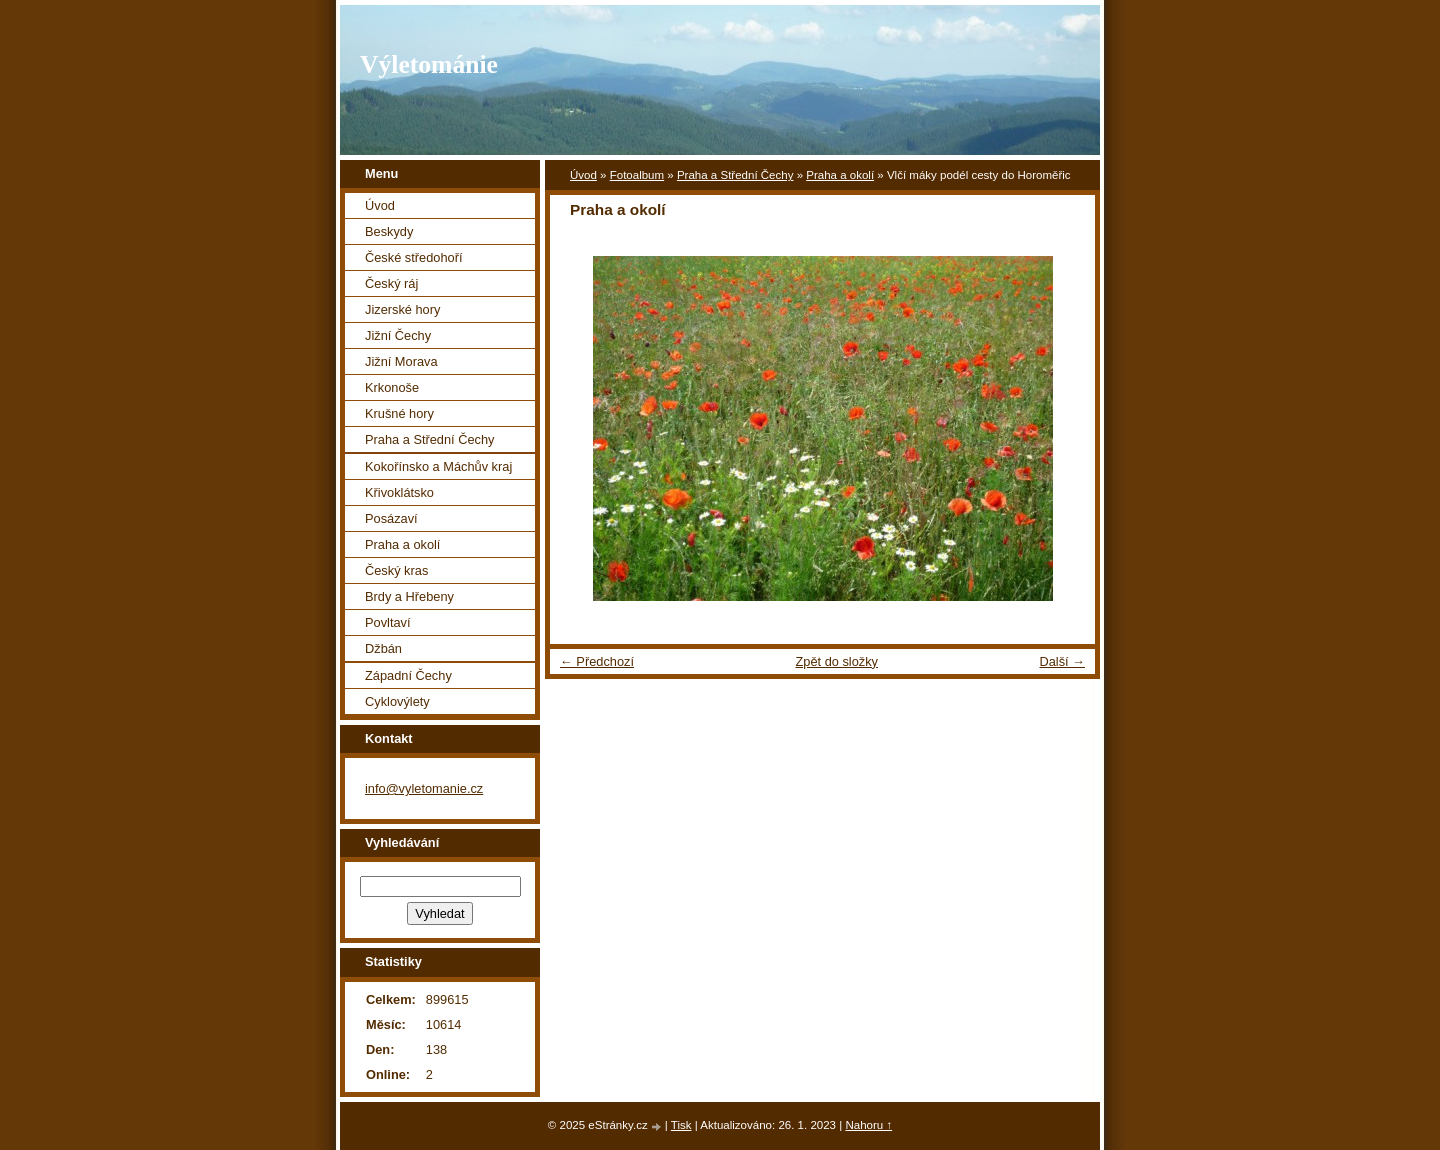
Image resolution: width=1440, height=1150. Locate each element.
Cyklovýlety (397, 701)
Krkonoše (392, 387)
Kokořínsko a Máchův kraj (438, 466)
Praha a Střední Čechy (735, 175)
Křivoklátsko (399, 492)
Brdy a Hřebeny (409, 596)
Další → (1062, 661)
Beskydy (389, 231)
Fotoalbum (637, 175)
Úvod (583, 175)
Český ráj (391, 283)
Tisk (681, 1125)
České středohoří (413, 257)
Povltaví (388, 622)
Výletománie (429, 64)
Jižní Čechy (398, 335)
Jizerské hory (402, 309)
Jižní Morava (401, 361)
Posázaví (391, 518)
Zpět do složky (836, 661)
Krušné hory (399, 413)
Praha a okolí (840, 175)
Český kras (396, 570)
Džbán (383, 648)
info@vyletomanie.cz (424, 788)
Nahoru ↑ (868, 1125)
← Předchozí (597, 661)
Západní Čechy (408, 675)
